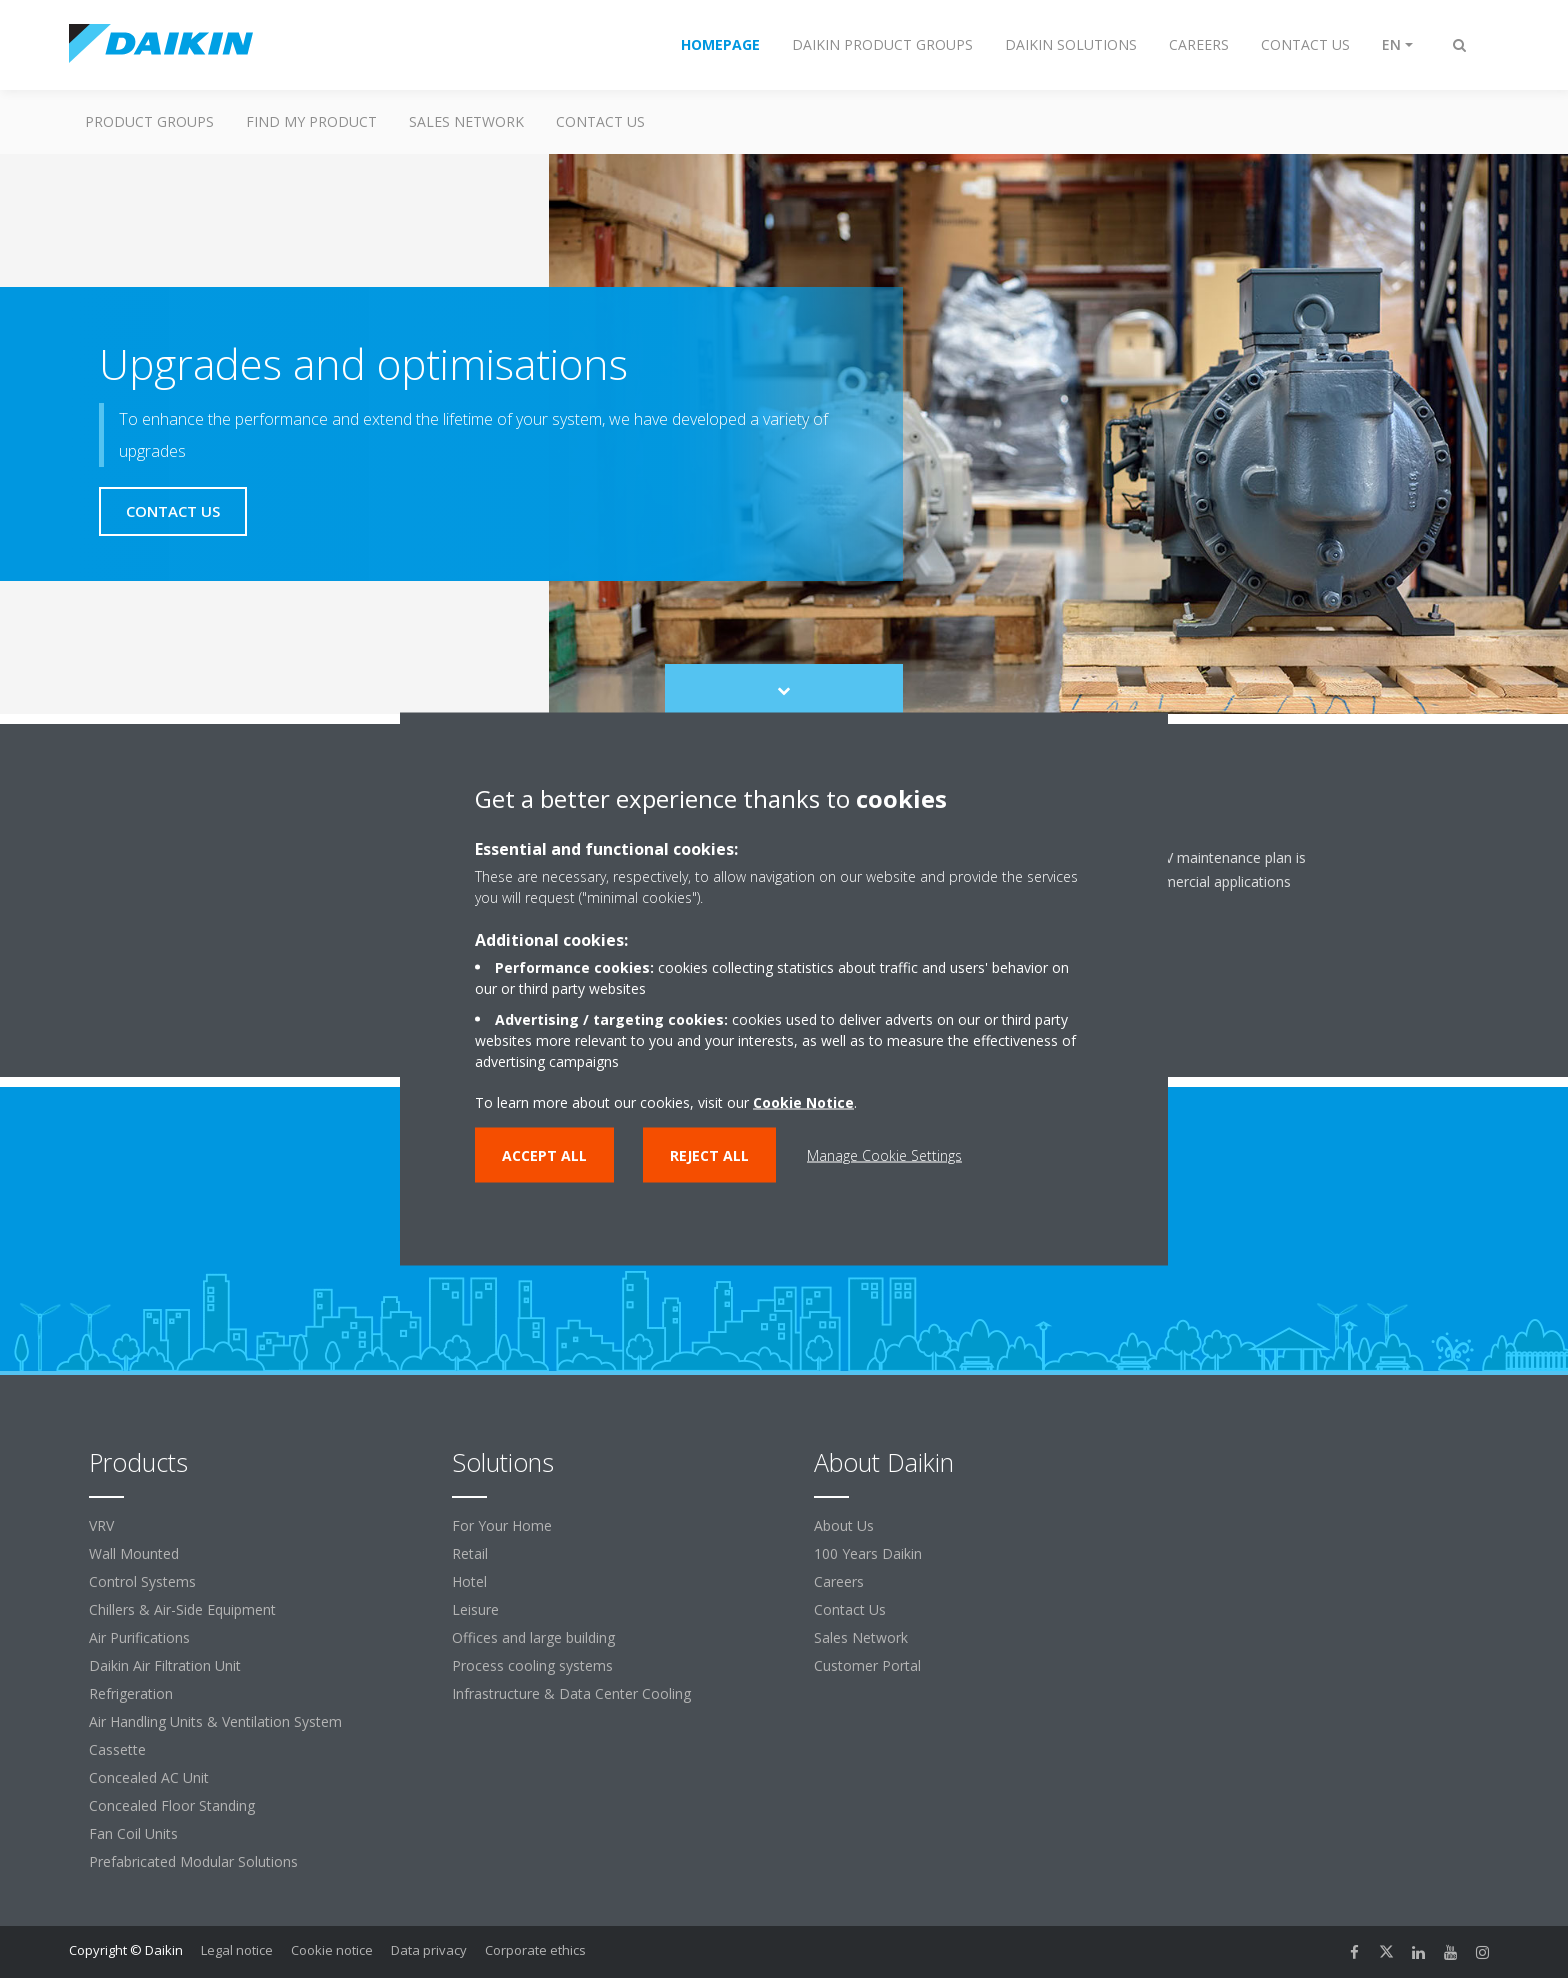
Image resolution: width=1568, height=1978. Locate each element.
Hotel (469, 1581)
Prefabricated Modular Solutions (193, 1861)
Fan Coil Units (133, 1833)
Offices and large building (533, 1637)
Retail (470, 1553)
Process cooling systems (532, 1665)
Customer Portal (867, 1665)
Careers (839, 1581)
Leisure (475, 1609)
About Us (844, 1525)
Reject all (709, 1155)
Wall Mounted (134, 1553)
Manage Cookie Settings (884, 1155)
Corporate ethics (535, 1950)
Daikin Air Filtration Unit (165, 1665)
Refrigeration (131, 1693)
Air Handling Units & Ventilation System (215, 1721)
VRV (101, 1525)
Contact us (600, 121)
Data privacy (429, 1950)
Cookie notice (332, 1950)
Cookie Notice (803, 1102)
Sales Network (466, 121)
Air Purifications (139, 1637)
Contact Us (850, 1609)
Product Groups (149, 121)
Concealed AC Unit (149, 1777)
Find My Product (311, 121)
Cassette (117, 1749)
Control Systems (142, 1581)
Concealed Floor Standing (172, 1805)
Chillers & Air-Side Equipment (182, 1609)
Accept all (544, 1155)
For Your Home (502, 1525)
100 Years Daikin (868, 1553)
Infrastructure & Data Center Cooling (571, 1693)
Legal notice (237, 1950)
